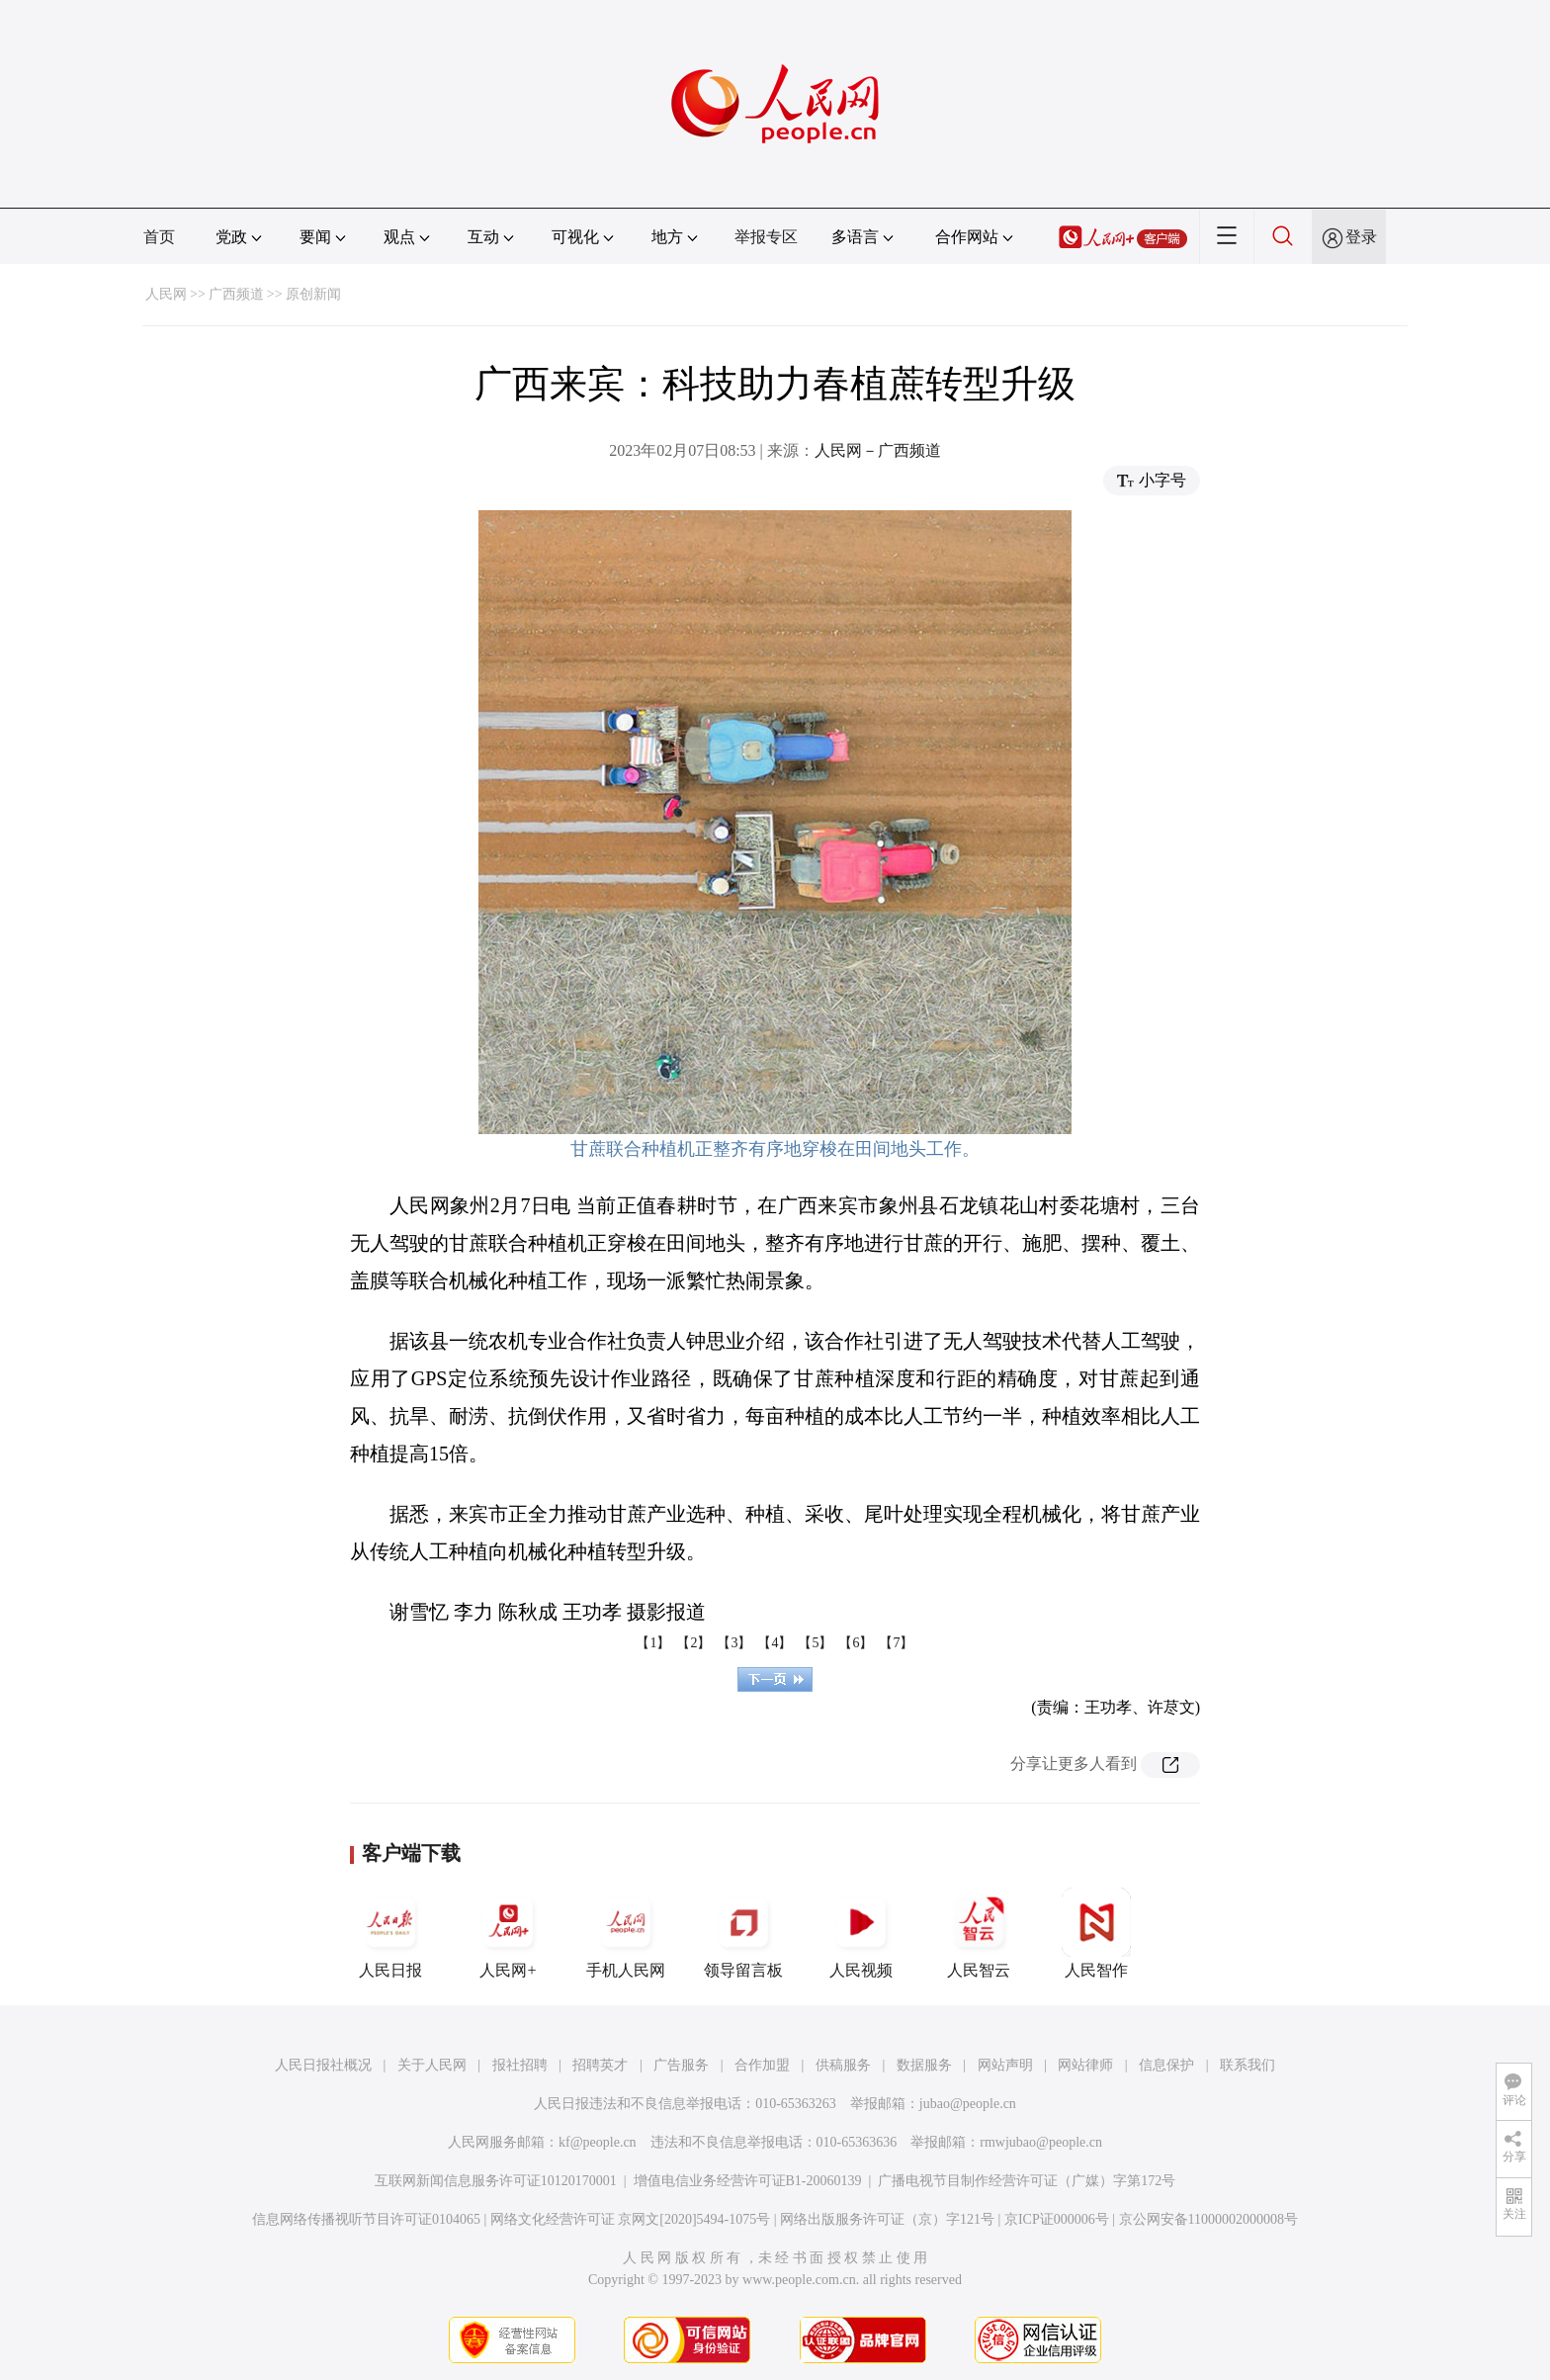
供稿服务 (843, 2065)
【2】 (693, 1642)
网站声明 (1005, 2065)
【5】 (815, 1642)
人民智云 (978, 1933)
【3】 (734, 1642)
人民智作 (1096, 1933)
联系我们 (1247, 2065)
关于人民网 (432, 2065)
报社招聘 (520, 2065)
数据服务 (924, 2065)
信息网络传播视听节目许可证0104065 (366, 2219)
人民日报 (390, 1933)
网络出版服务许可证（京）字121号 (887, 2219)
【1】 (653, 1642)
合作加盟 (762, 2065)
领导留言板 (743, 1933)
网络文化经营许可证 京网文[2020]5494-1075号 (630, 2219)
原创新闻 (313, 294)
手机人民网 (625, 1933)
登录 (1361, 236)
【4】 (774, 1642)
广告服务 (681, 2065)
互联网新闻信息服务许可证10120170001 (496, 2180)
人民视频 (861, 1933)
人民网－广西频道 (878, 450)
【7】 (896, 1642)
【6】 (855, 1642)
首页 (159, 236)
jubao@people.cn (967, 2103)
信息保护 (1166, 2065)
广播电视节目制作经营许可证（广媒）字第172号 (1026, 2180)
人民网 (166, 294)
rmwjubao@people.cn (1041, 2142)
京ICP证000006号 (1056, 2219)
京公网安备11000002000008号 (1208, 2219)
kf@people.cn (598, 2142)
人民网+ (508, 1933)
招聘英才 (600, 2065)
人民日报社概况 (323, 2065)
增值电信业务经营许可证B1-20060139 (748, 2180)
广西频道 (236, 294)
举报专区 (766, 236)
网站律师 (1085, 2065)
